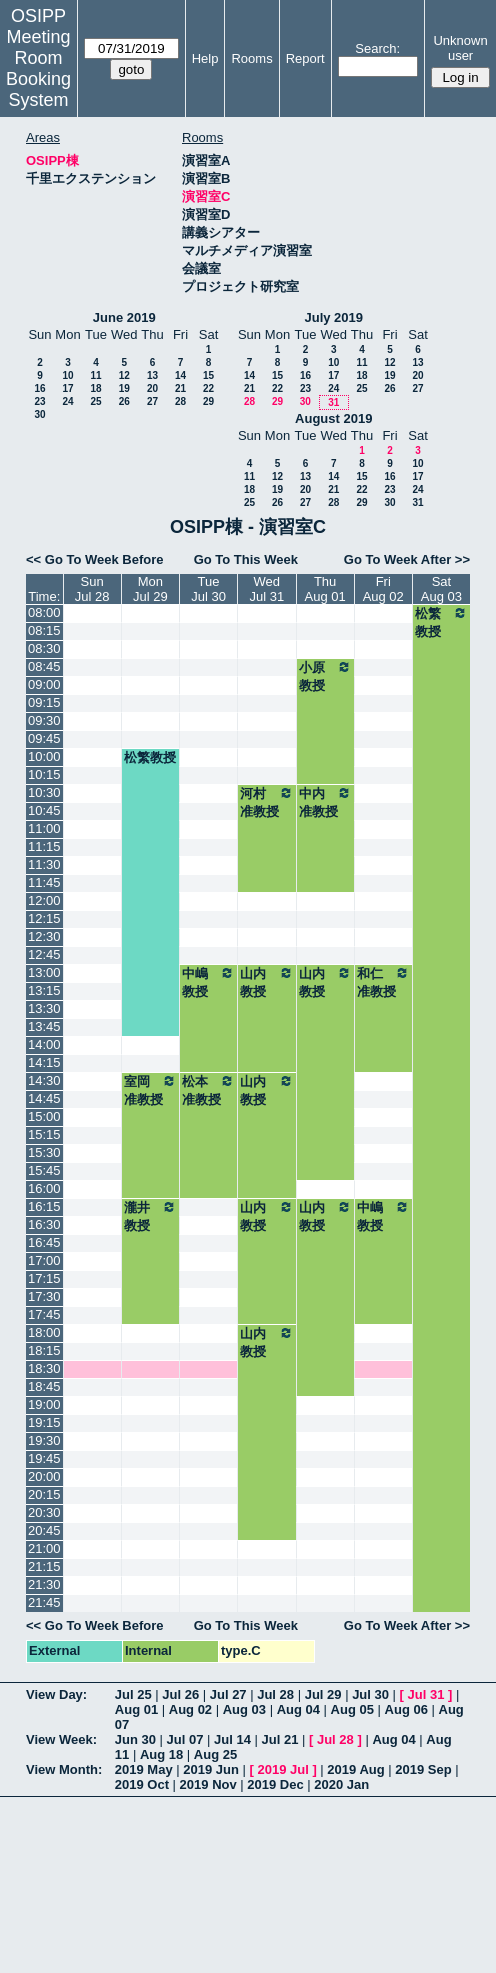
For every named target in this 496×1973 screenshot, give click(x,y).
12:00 (44, 900)
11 (95, 375)
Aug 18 (161, 1754)
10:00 (44, 756)
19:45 (44, 1458)
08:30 (44, 648)
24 (67, 401)
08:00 (44, 612)
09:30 (44, 720)
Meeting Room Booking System (38, 68)
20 (152, 388)
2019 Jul (282, 1769)
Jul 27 (228, 1694)
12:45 (44, 954)
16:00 (44, 1188)
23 (39, 401)
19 (124, 388)
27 (152, 401)
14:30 (44, 1080)
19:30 (44, 1440)
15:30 (44, 1152)
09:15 (44, 702)
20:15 (44, 1494)
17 (67, 388)
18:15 (44, 1350)
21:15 (44, 1566)
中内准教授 (325, 802)
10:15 (44, 774)
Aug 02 (190, 1709)
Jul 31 (426, 1694)
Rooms (251, 58)
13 (152, 375)
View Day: (56, 1694)
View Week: (61, 1739)
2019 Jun (211, 1769)
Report (305, 58)
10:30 (44, 792)
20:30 (44, 1512)
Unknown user (460, 48)
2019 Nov (208, 1784)
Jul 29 (323, 1694)
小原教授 (325, 676)
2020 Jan (341, 1784)
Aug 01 (136, 1709)
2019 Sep (423, 1769)
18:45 (44, 1386)
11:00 (44, 828)
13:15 (44, 990)
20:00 (44, 1476)
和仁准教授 (383, 982)
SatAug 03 (441, 589)
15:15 (44, 1134)
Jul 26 (180, 1694)
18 (95, 388)
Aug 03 (244, 1709)
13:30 (44, 1008)
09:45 (44, 738)
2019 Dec (275, 1784)
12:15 (44, 918)
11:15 (44, 846)
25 (95, 401)
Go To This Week (246, 559)
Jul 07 (185, 1739)
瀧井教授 (150, 1216)
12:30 (44, 936)
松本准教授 (208, 1090)
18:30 (44, 1368)
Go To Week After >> (407, 559)
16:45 (44, 1242)
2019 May (144, 1769)
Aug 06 (406, 1709)
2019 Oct (142, 1784)
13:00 (44, 972)
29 (208, 401)
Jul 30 (370, 1694)
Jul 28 (275, 1694)
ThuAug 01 (325, 589)
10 (67, 375)
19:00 (44, 1404)
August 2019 (333, 418)
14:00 (44, 1044)
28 (180, 401)
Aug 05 (352, 1709)
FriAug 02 (383, 589)
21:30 (44, 1584)
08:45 (44, 666)
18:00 (44, 1332)
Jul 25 (133, 1694)
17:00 (44, 1260)
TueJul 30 (208, 589)
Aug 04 (298, 1709)
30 (39, 414)
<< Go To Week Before (95, 559)
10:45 (44, 810)
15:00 (44, 1116)
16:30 (44, 1224)
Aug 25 (215, 1754)
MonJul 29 (150, 589)
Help (205, 58)
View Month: (64, 1769)
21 (180, 388)
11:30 (44, 864)
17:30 (44, 1296)
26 (124, 401)
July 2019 (333, 317)
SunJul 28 (92, 589)
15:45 (44, 1170)
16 (39, 388)
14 (180, 375)
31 (333, 402)
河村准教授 (267, 802)
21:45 (44, 1602)
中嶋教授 (208, 982)
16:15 (44, 1206)
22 (208, 388)
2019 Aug (355, 1769)
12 (124, 375)
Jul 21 (280, 1739)
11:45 (44, 882)
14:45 (44, 1098)
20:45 (44, 1530)
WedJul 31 (266, 589)
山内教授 (267, 982)
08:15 (44, 630)
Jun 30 (135, 1739)
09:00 (44, 684)
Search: (377, 48)
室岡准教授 (150, 1090)
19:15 (44, 1422)
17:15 (44, 1278)
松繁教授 (441, 622)
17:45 (44, 1314)
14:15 (44, 1062)
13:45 (44, 1026)
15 (208, 375)
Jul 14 (232, 1739)
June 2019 (124, 317)
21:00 (44, 1548)
